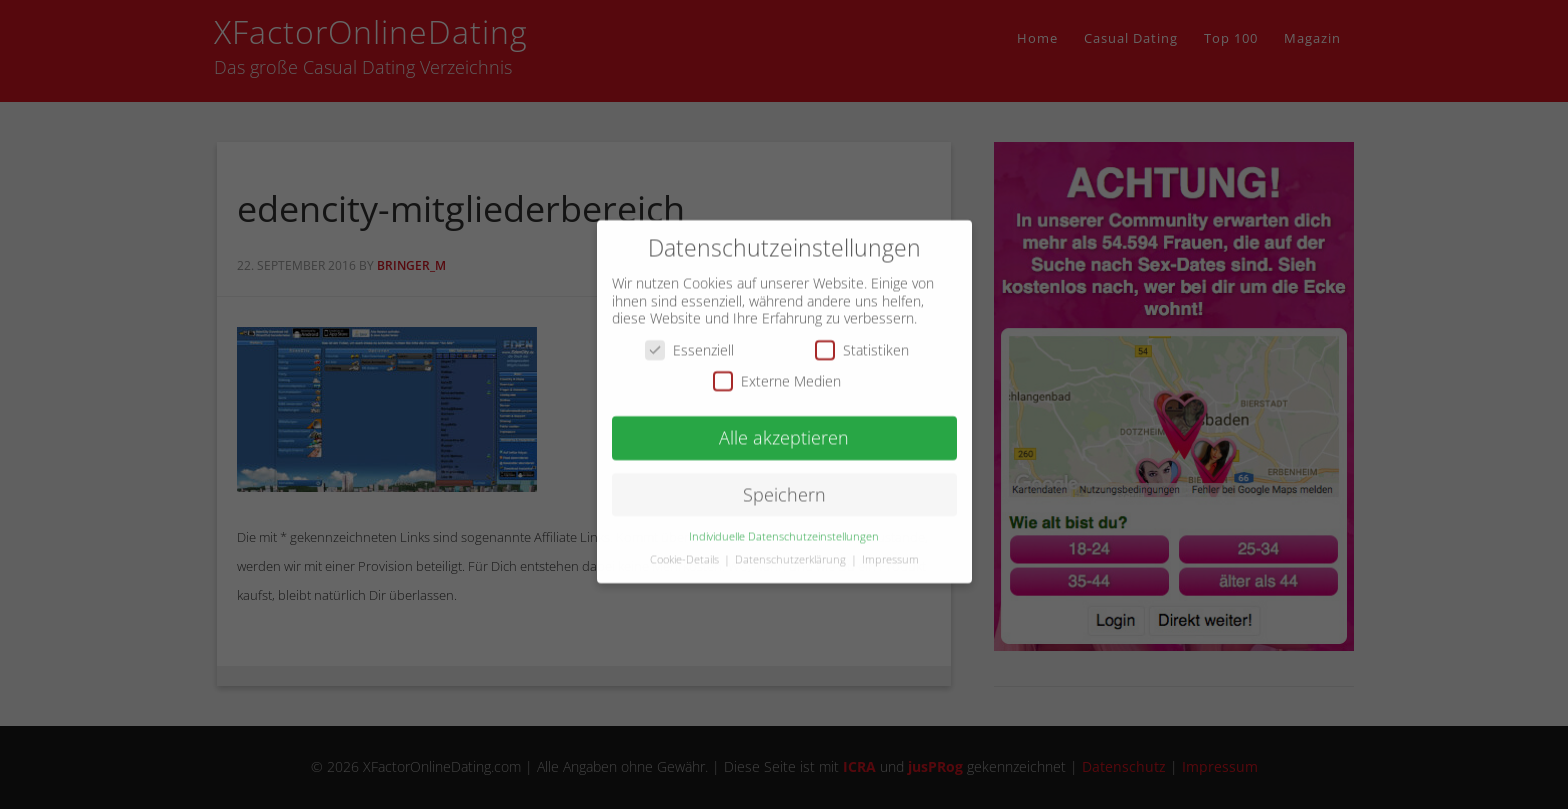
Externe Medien (777, 369)
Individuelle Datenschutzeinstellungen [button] (784, 524)
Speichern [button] (784, 482)
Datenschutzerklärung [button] (792, 547)
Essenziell (689, 337)
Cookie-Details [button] (686, 547)
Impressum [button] (890, 547)
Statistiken (862, 337)
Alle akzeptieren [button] (784, 426)
